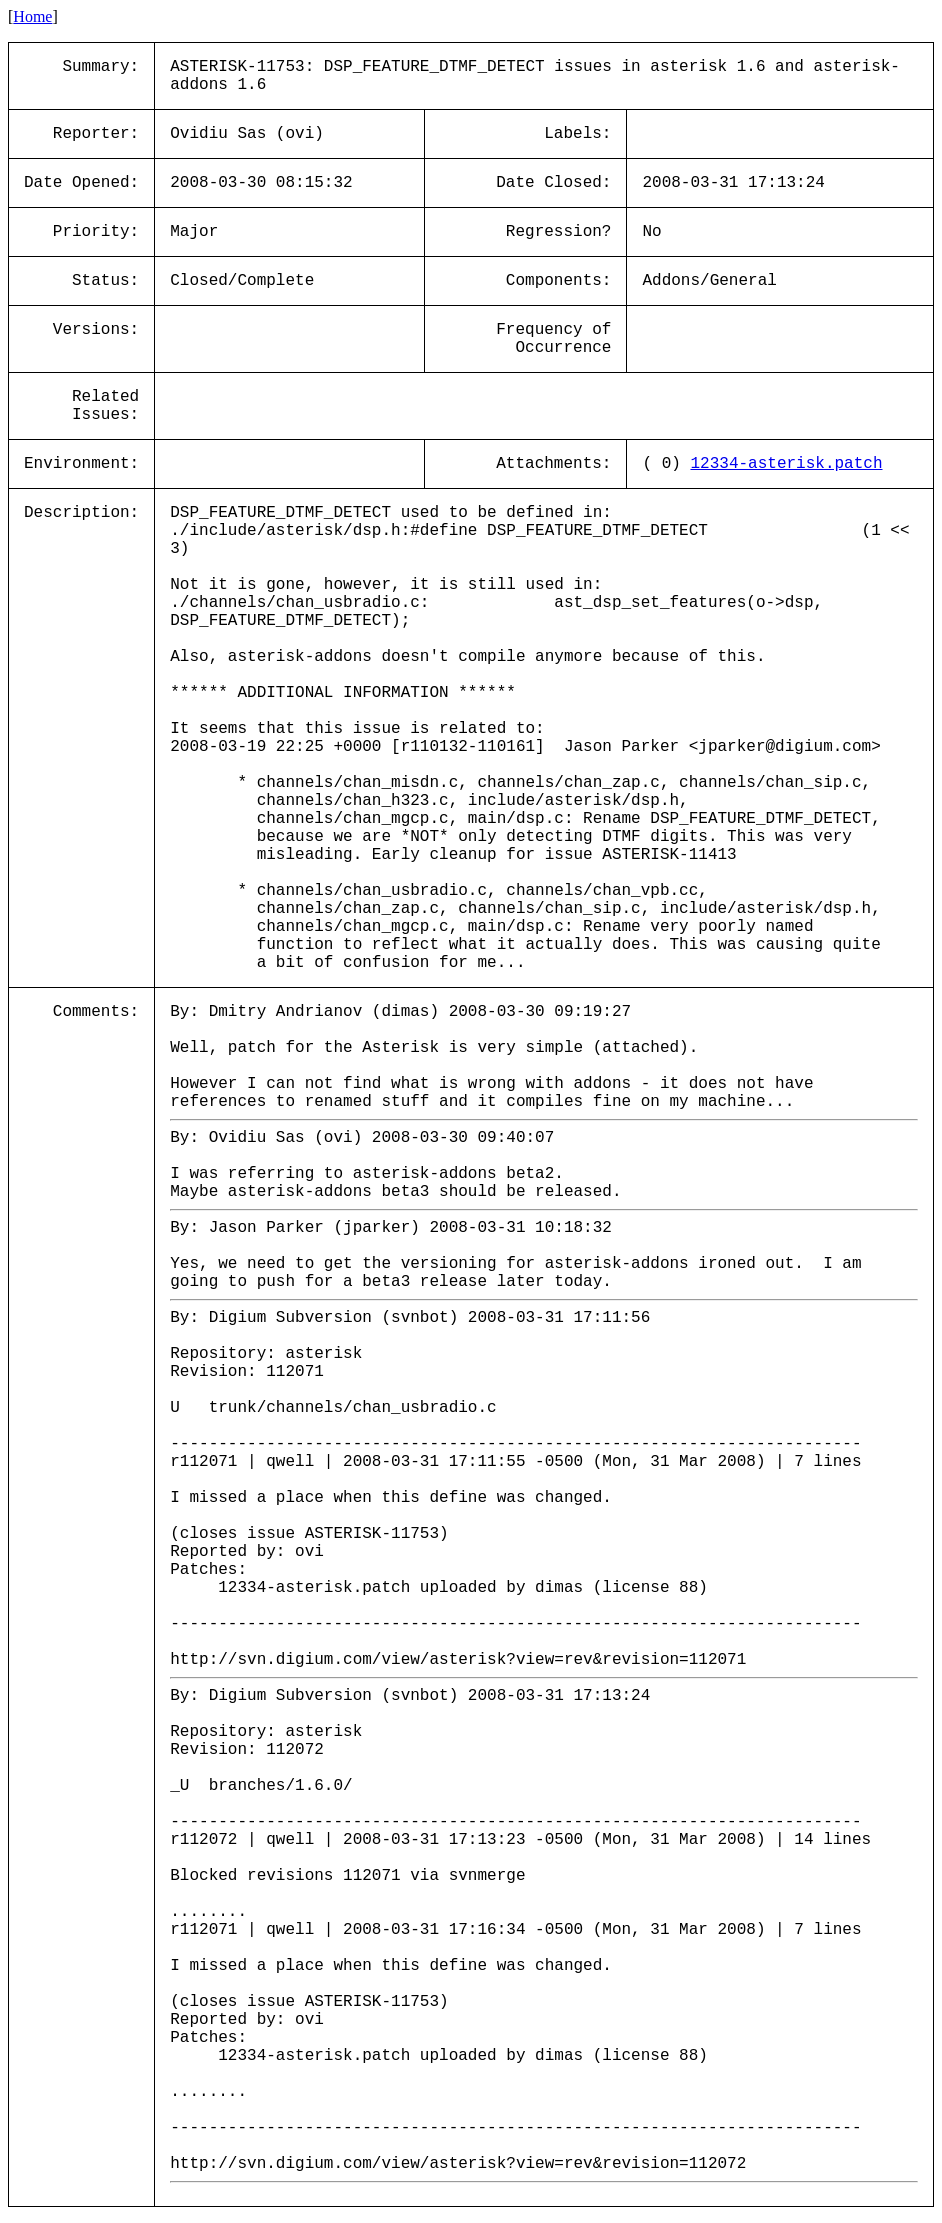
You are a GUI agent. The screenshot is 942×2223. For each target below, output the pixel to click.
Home (32, 16)
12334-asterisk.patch (786, 464)
